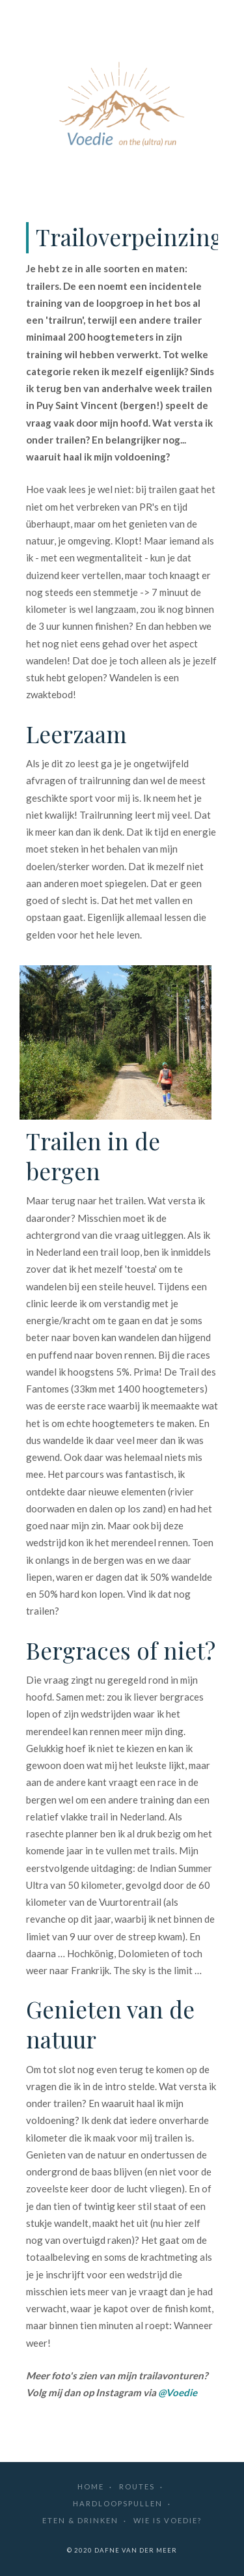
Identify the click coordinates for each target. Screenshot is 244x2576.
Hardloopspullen (118, 2503)
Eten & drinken (80, 2520)
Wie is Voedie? (167, 2520)
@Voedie (177, 2392)
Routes (137, 2486)
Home (90, 2486)
